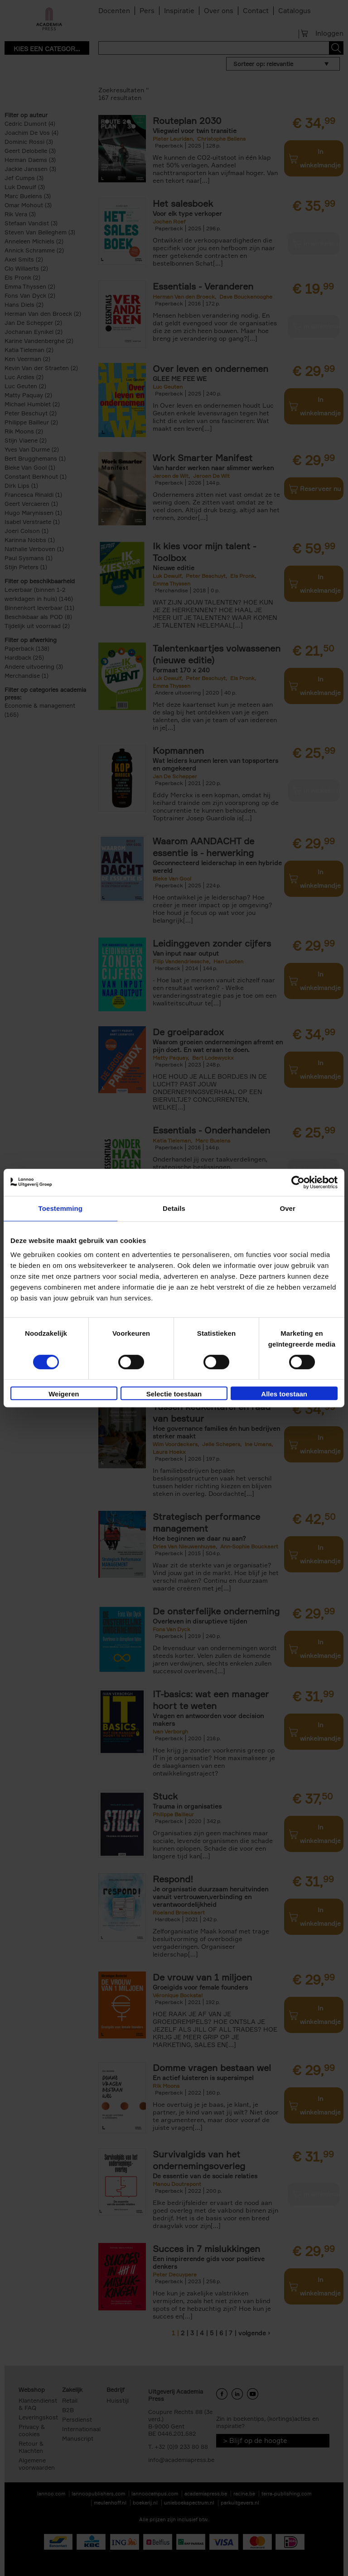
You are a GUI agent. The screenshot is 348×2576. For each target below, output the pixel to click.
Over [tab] (287, 1208)
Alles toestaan (284, 1394)
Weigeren (63, 1394)
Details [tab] (174, 1208)
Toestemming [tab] (61, 1208)
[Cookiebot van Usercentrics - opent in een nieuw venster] (298, 1182)
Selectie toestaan (174, 1394)
